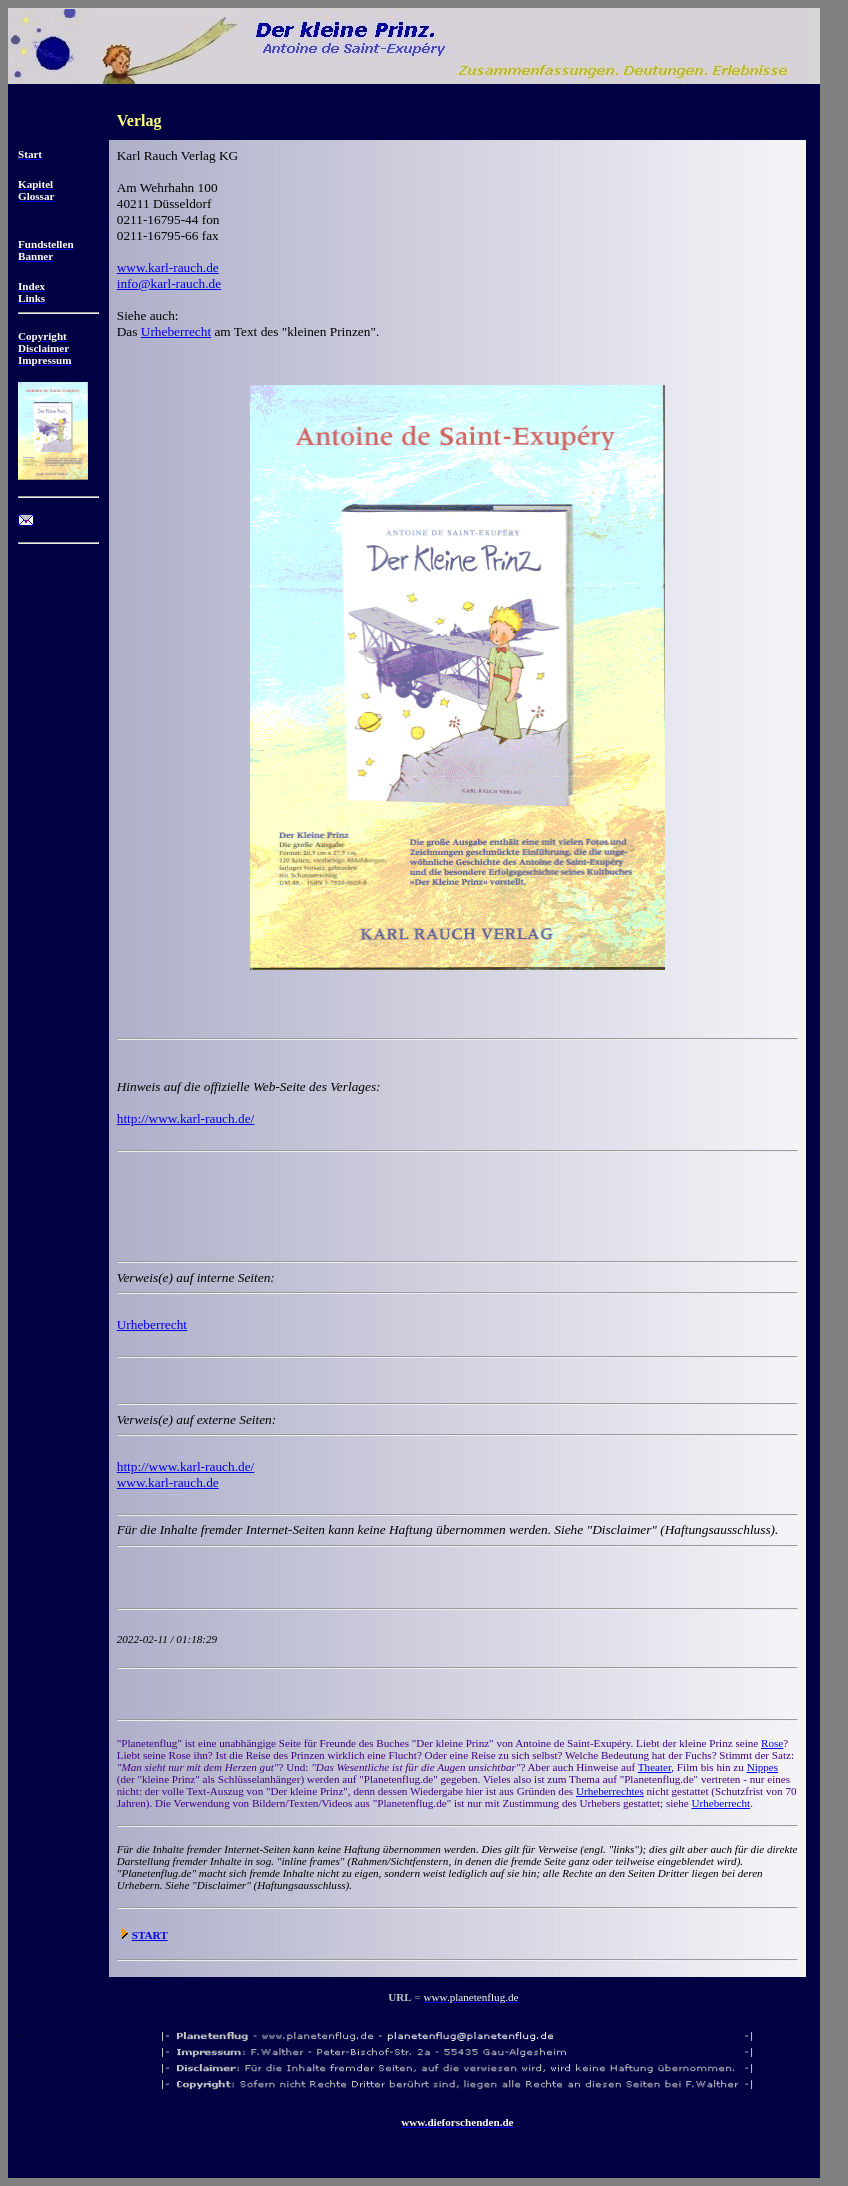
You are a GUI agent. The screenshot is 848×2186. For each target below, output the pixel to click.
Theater (654, 1767)
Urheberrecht (176, 331)
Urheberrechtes (610, 1791)
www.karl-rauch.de (168, 267)
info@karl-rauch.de (169, 283)
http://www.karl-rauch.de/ (186, 1118)
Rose (772, 1743)
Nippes (762, 1767)
